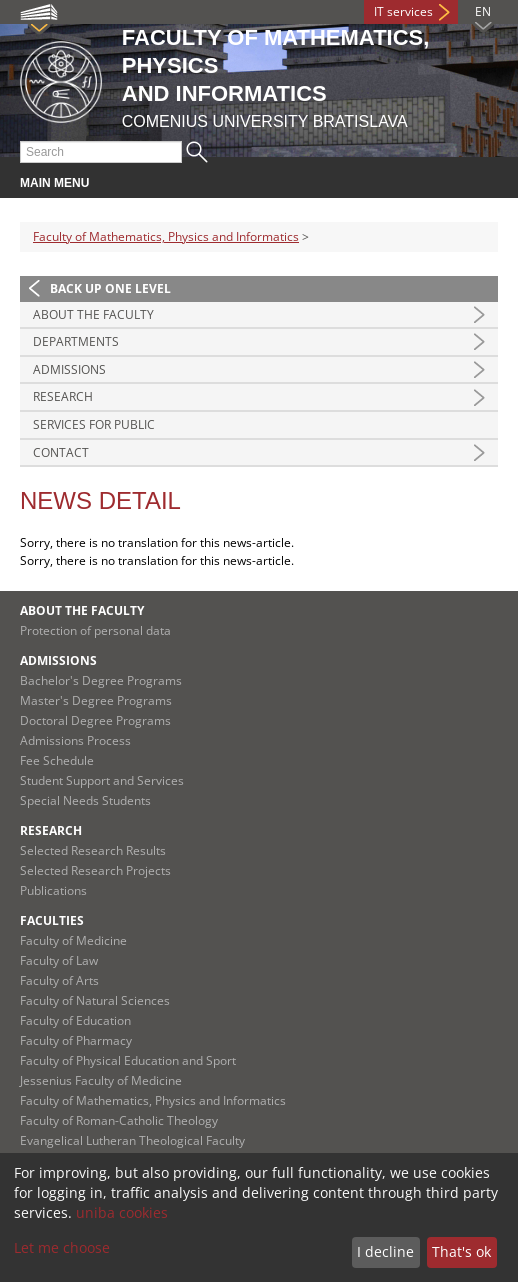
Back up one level (110, 288)
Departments (76, 341)
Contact (61, 452)
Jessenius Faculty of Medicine (101, 1080)
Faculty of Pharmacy (76, 1040)
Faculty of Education (75, 1020)
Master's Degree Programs (96, 700)
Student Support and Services (102, 780)
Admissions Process (75, 740)
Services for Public (94, 424)
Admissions (69, 369)
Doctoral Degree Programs (95, 720)
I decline (385, 1251)
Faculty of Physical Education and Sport (128, 1060)
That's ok (461, 1251)
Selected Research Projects (95, 870)
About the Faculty (93, 314)
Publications (53, 890)
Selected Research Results (93, 850)
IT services (403, 11)
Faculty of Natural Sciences (95, 1000)
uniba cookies (122, 1212)
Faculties (52, 920)
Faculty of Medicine (73, 940)
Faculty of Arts (59, 980)
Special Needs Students (85, 800)
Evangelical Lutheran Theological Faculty (132, 1140)
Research (63, 396)
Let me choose (62, 1247)
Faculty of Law (59, 960)
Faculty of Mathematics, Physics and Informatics (166, 236)
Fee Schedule (57, 760)
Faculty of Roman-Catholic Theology (119, 1120)
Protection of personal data (95, 630)
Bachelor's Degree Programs (101, 680)
